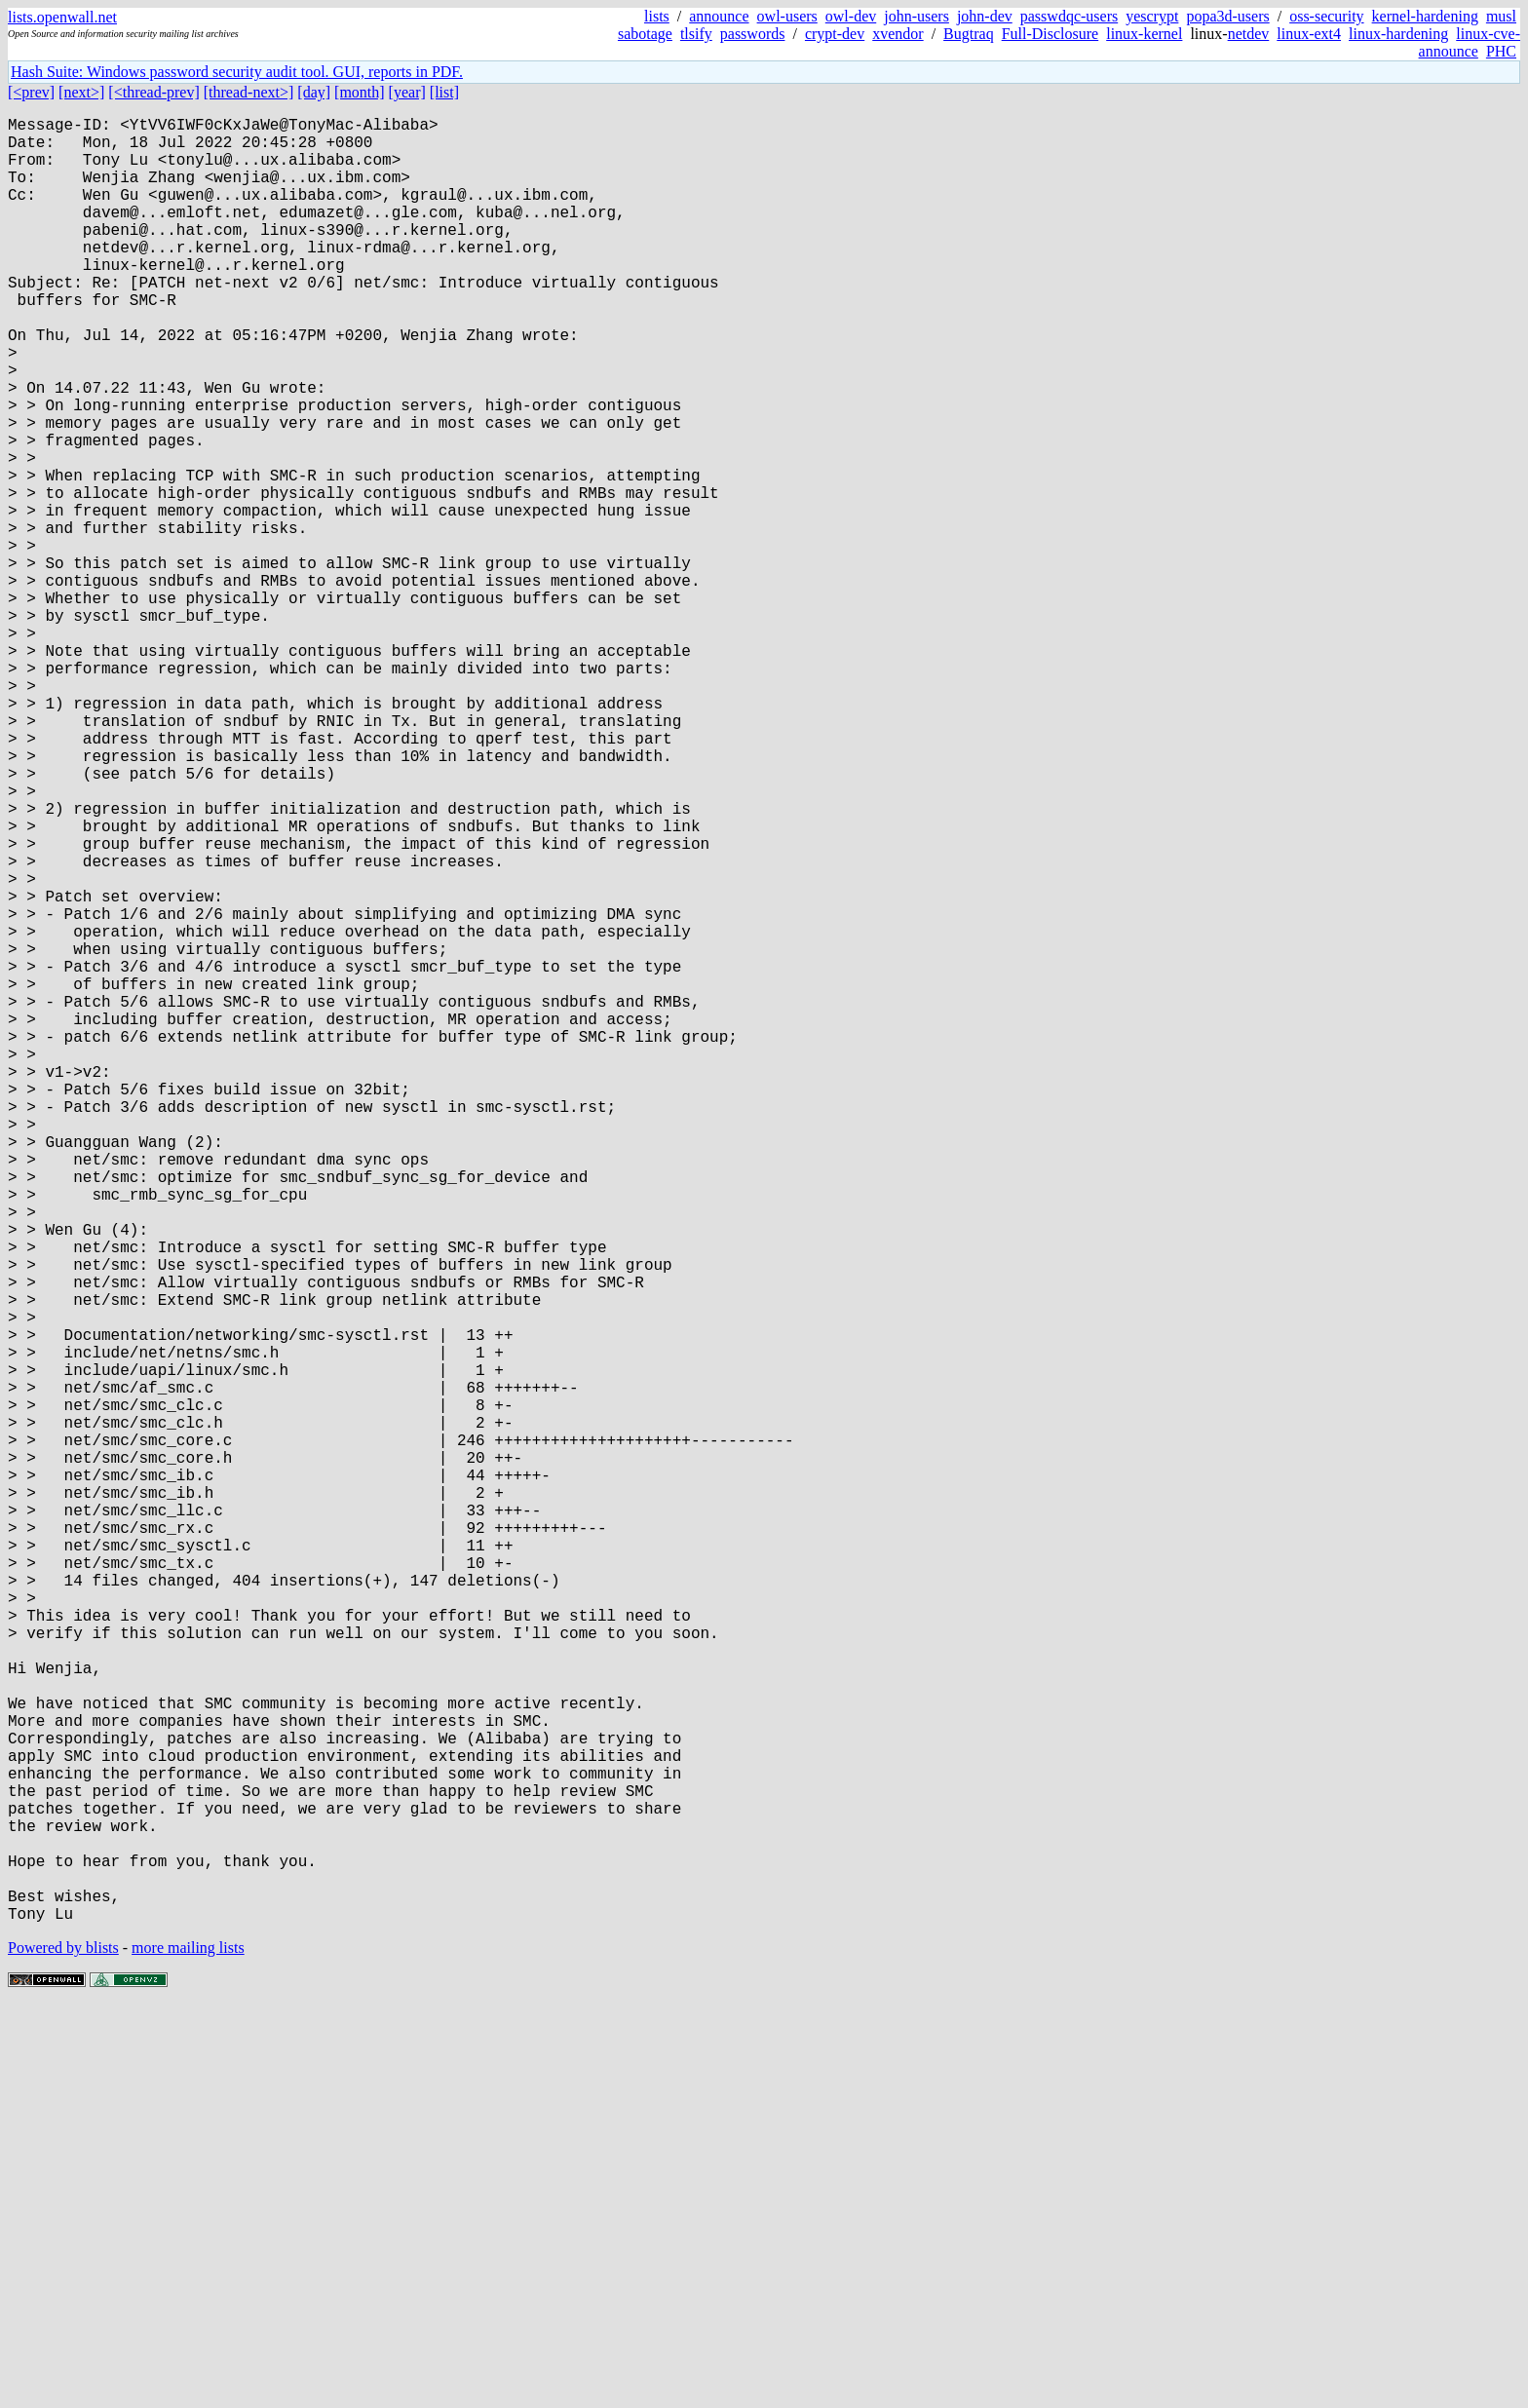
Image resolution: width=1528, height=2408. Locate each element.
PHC (1501, 51)
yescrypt (1152, 16)
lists (656, 16)
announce (718, 16)
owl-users (787, 16)
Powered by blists (63, 2349)
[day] (313, 92)
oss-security (1326, 16)
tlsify (696, 33)
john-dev (984, 16)
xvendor (897, 33)
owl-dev (850, 16)
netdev (1249, 33)
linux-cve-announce (1469, 42)
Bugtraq (968, 33)
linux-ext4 (1309, 33)
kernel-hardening (1425, 16)
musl (1501, 16)
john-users (916, 16)
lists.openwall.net (62, 17)
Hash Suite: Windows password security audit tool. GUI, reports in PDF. (237, 71)
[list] (444, 92)
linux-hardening (1398, 33)
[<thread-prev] (153, 92)
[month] (359, 92)
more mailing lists (188, 2349)
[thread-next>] (249, 92)
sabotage (645, 33)
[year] (407, 92)
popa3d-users (1227, 16)
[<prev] (31, 92)
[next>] (81, 92)
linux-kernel (1144, 33)
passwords (752, 33)
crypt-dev (834, 33)
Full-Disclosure (1050, 33)
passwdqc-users (1069, 16)
